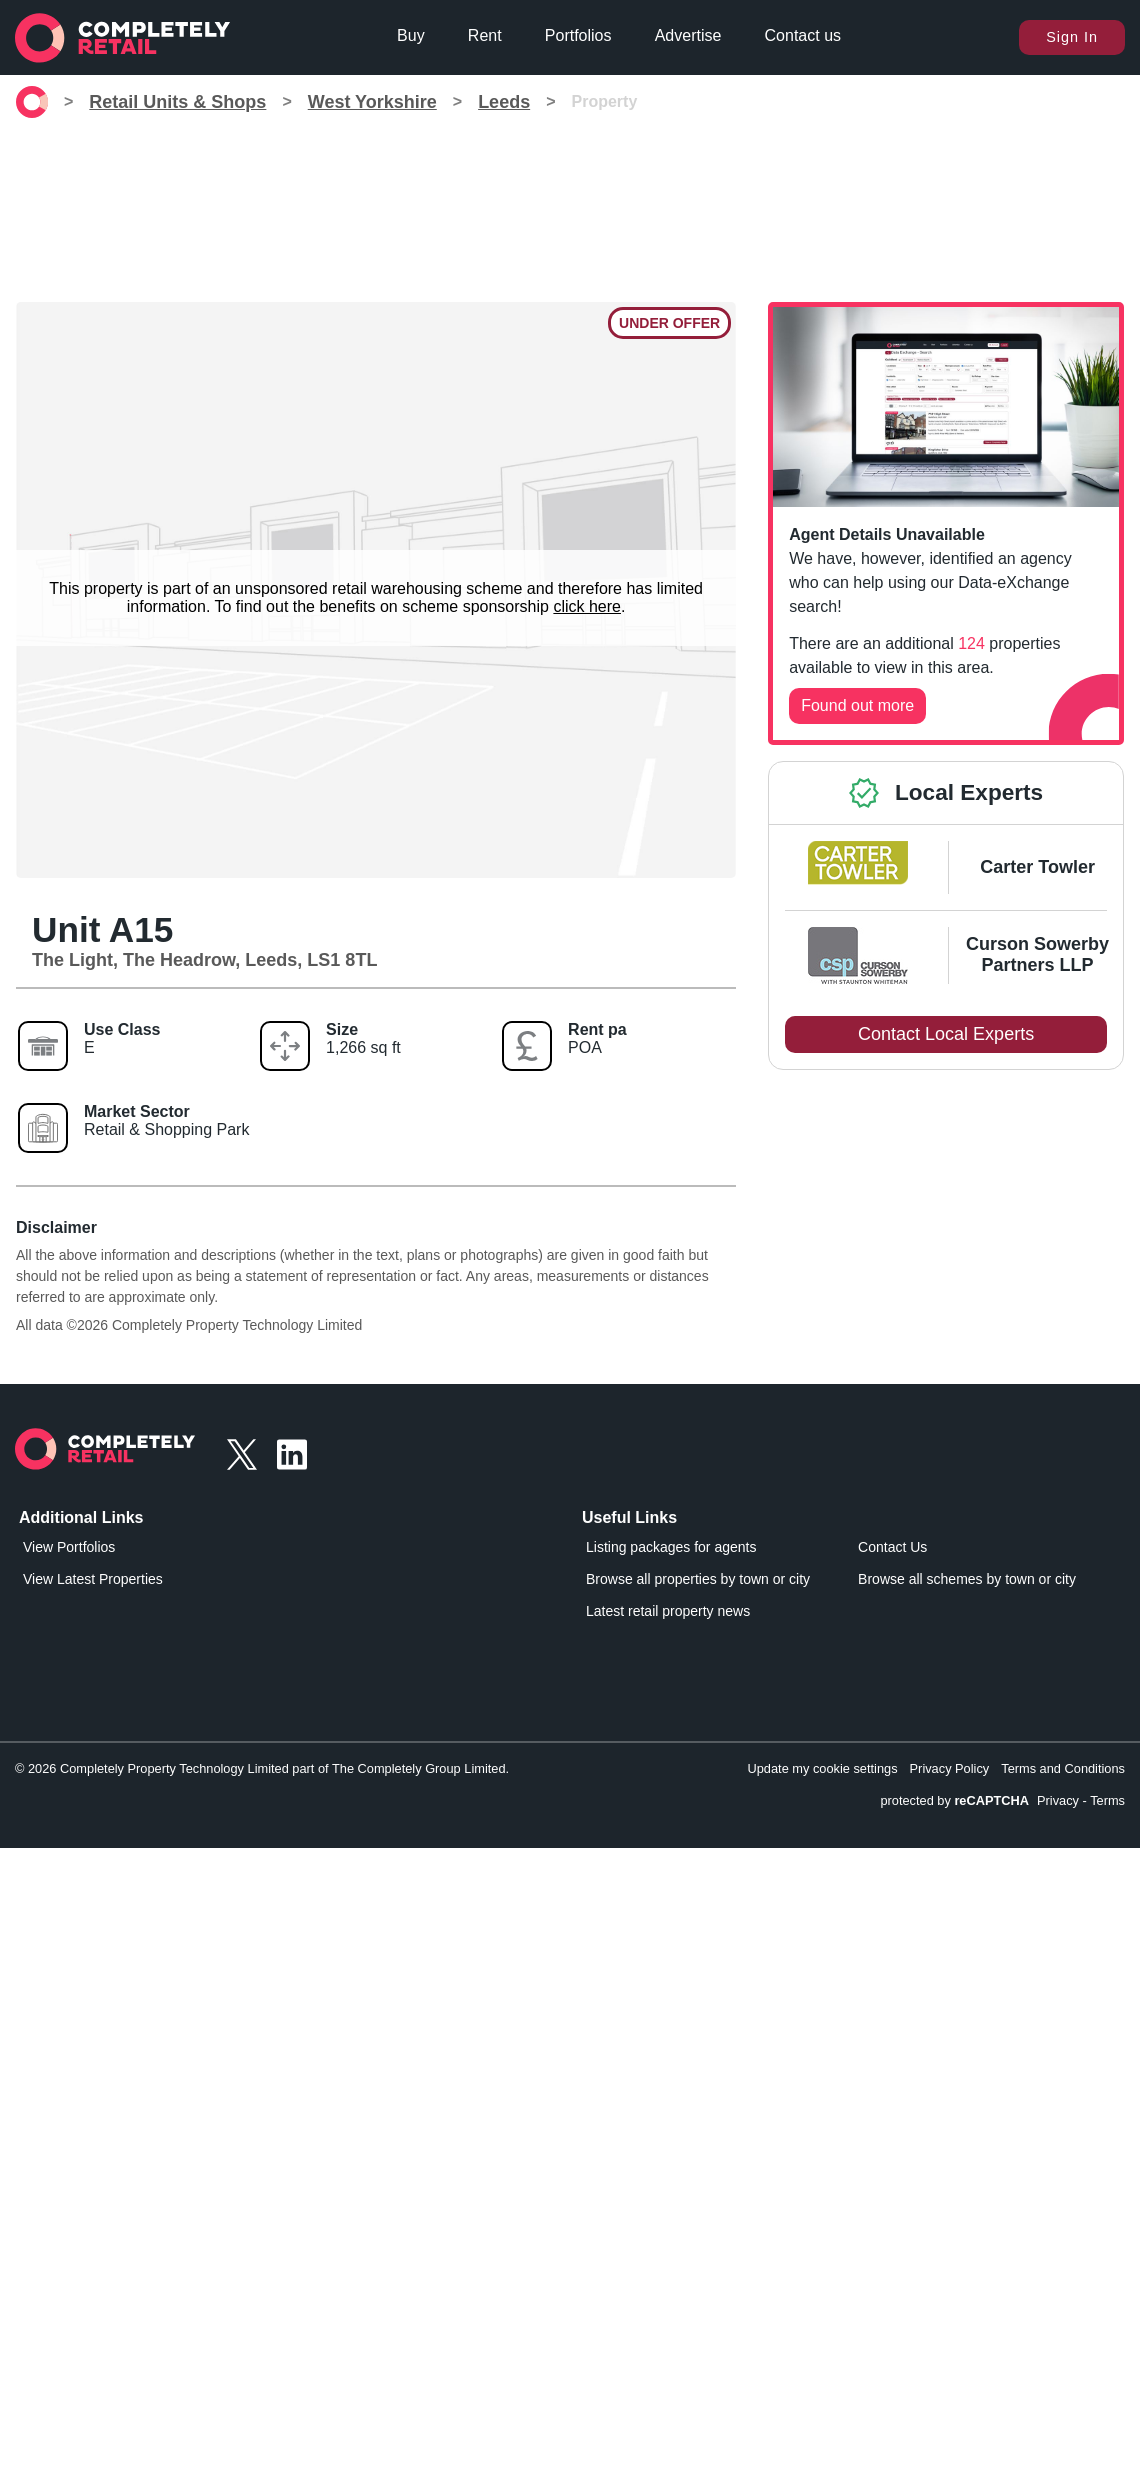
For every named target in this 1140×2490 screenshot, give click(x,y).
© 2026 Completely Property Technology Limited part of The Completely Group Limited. (262, 1768)
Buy (411, 35)
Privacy (1058, 1800)
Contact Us (892, 1547)
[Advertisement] (570, 210)
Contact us (803, 35)
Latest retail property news (668, 1611)
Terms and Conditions (1063, 1768)
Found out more (857, 705)
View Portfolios (69, 1547)
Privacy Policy (950, 1768)
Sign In (1072, 37)
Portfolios (578, 35)
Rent (485, 35)
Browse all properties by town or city (698, 1579)
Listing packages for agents (671, 1547)
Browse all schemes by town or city (967, 1579)
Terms (1107, 1800)
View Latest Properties (93, 1579)
